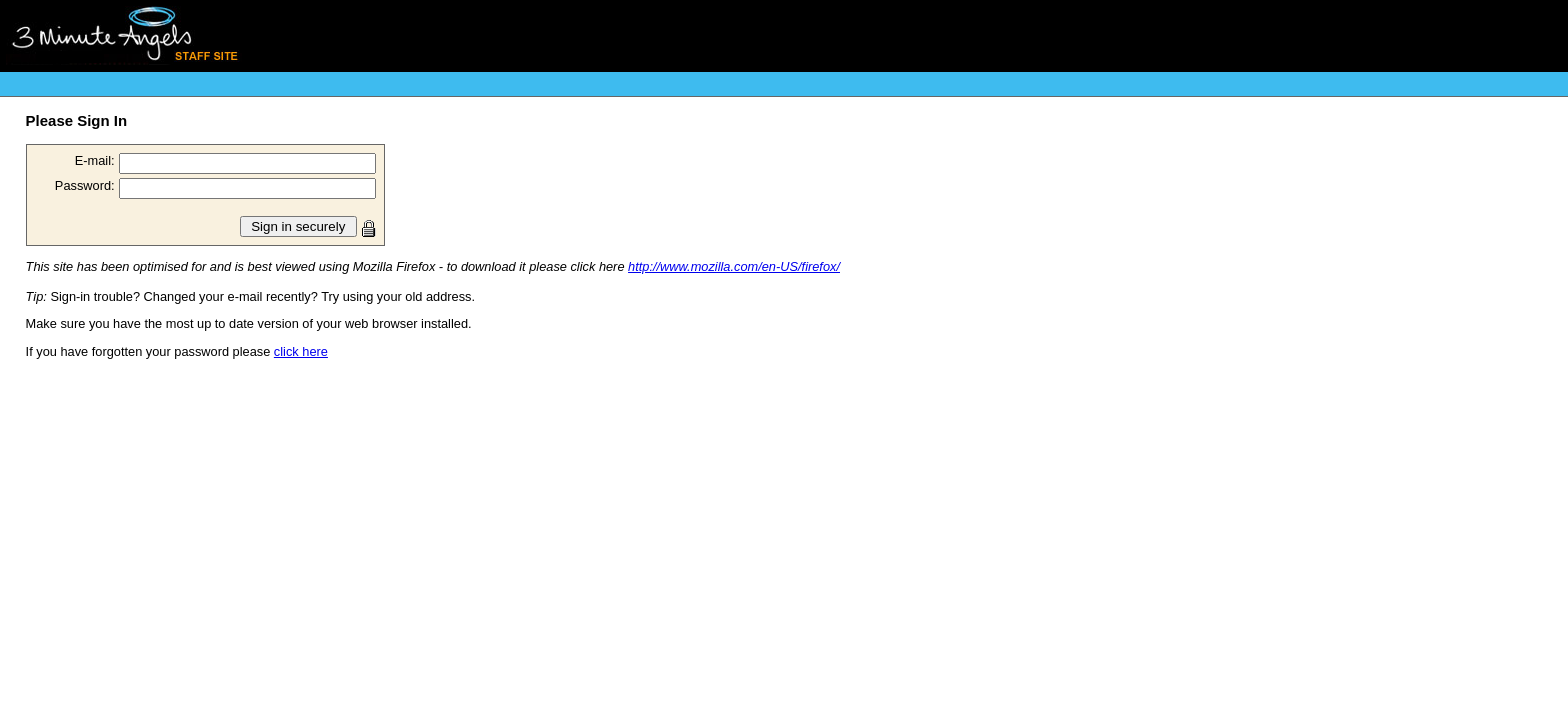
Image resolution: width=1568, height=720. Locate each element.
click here (301, 351)
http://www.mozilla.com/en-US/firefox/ (734, 266)
